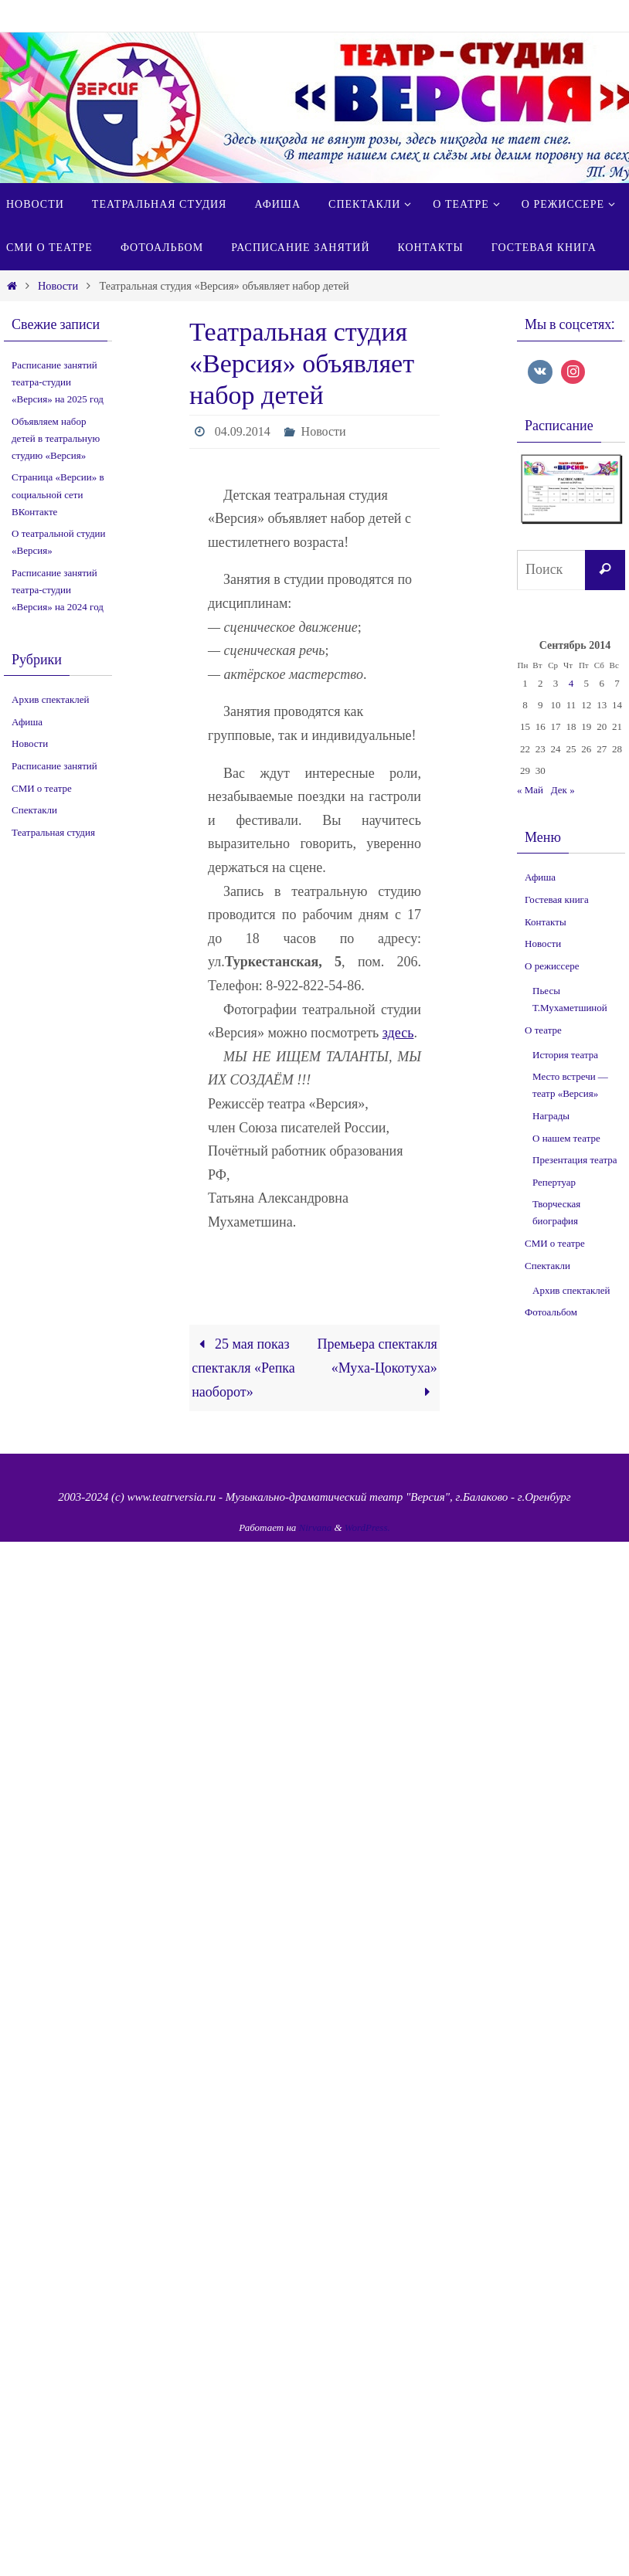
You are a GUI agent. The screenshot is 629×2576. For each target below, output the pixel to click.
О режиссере (552, 966)
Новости (58, 286)
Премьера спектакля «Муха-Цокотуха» (377, 1367)
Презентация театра (574, 1160)
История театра (565, 1055)
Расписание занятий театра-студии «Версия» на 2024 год (58, 590)
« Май (530, 790)
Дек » (563, 790)
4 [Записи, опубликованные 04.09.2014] (571, 683)
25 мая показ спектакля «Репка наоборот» (243, 1367)
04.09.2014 (242, 431)
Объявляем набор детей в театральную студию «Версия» (56, 438)
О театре (543, 1030)
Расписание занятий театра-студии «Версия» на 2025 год (58, 382)
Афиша (27, 722)
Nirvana (315, 1527)
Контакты (545, 922)
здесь (398, 1032)
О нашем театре (566, 1138)
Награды (551, 1116)
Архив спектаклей (51, 699)
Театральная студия (53, 832)
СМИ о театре (42, 788)
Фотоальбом (551, 1312)
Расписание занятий (54, 766)
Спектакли (34, 810)
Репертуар (554, 1182)
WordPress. (367, 1527)
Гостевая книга (557, 899)
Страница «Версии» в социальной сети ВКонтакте (58, 494)
